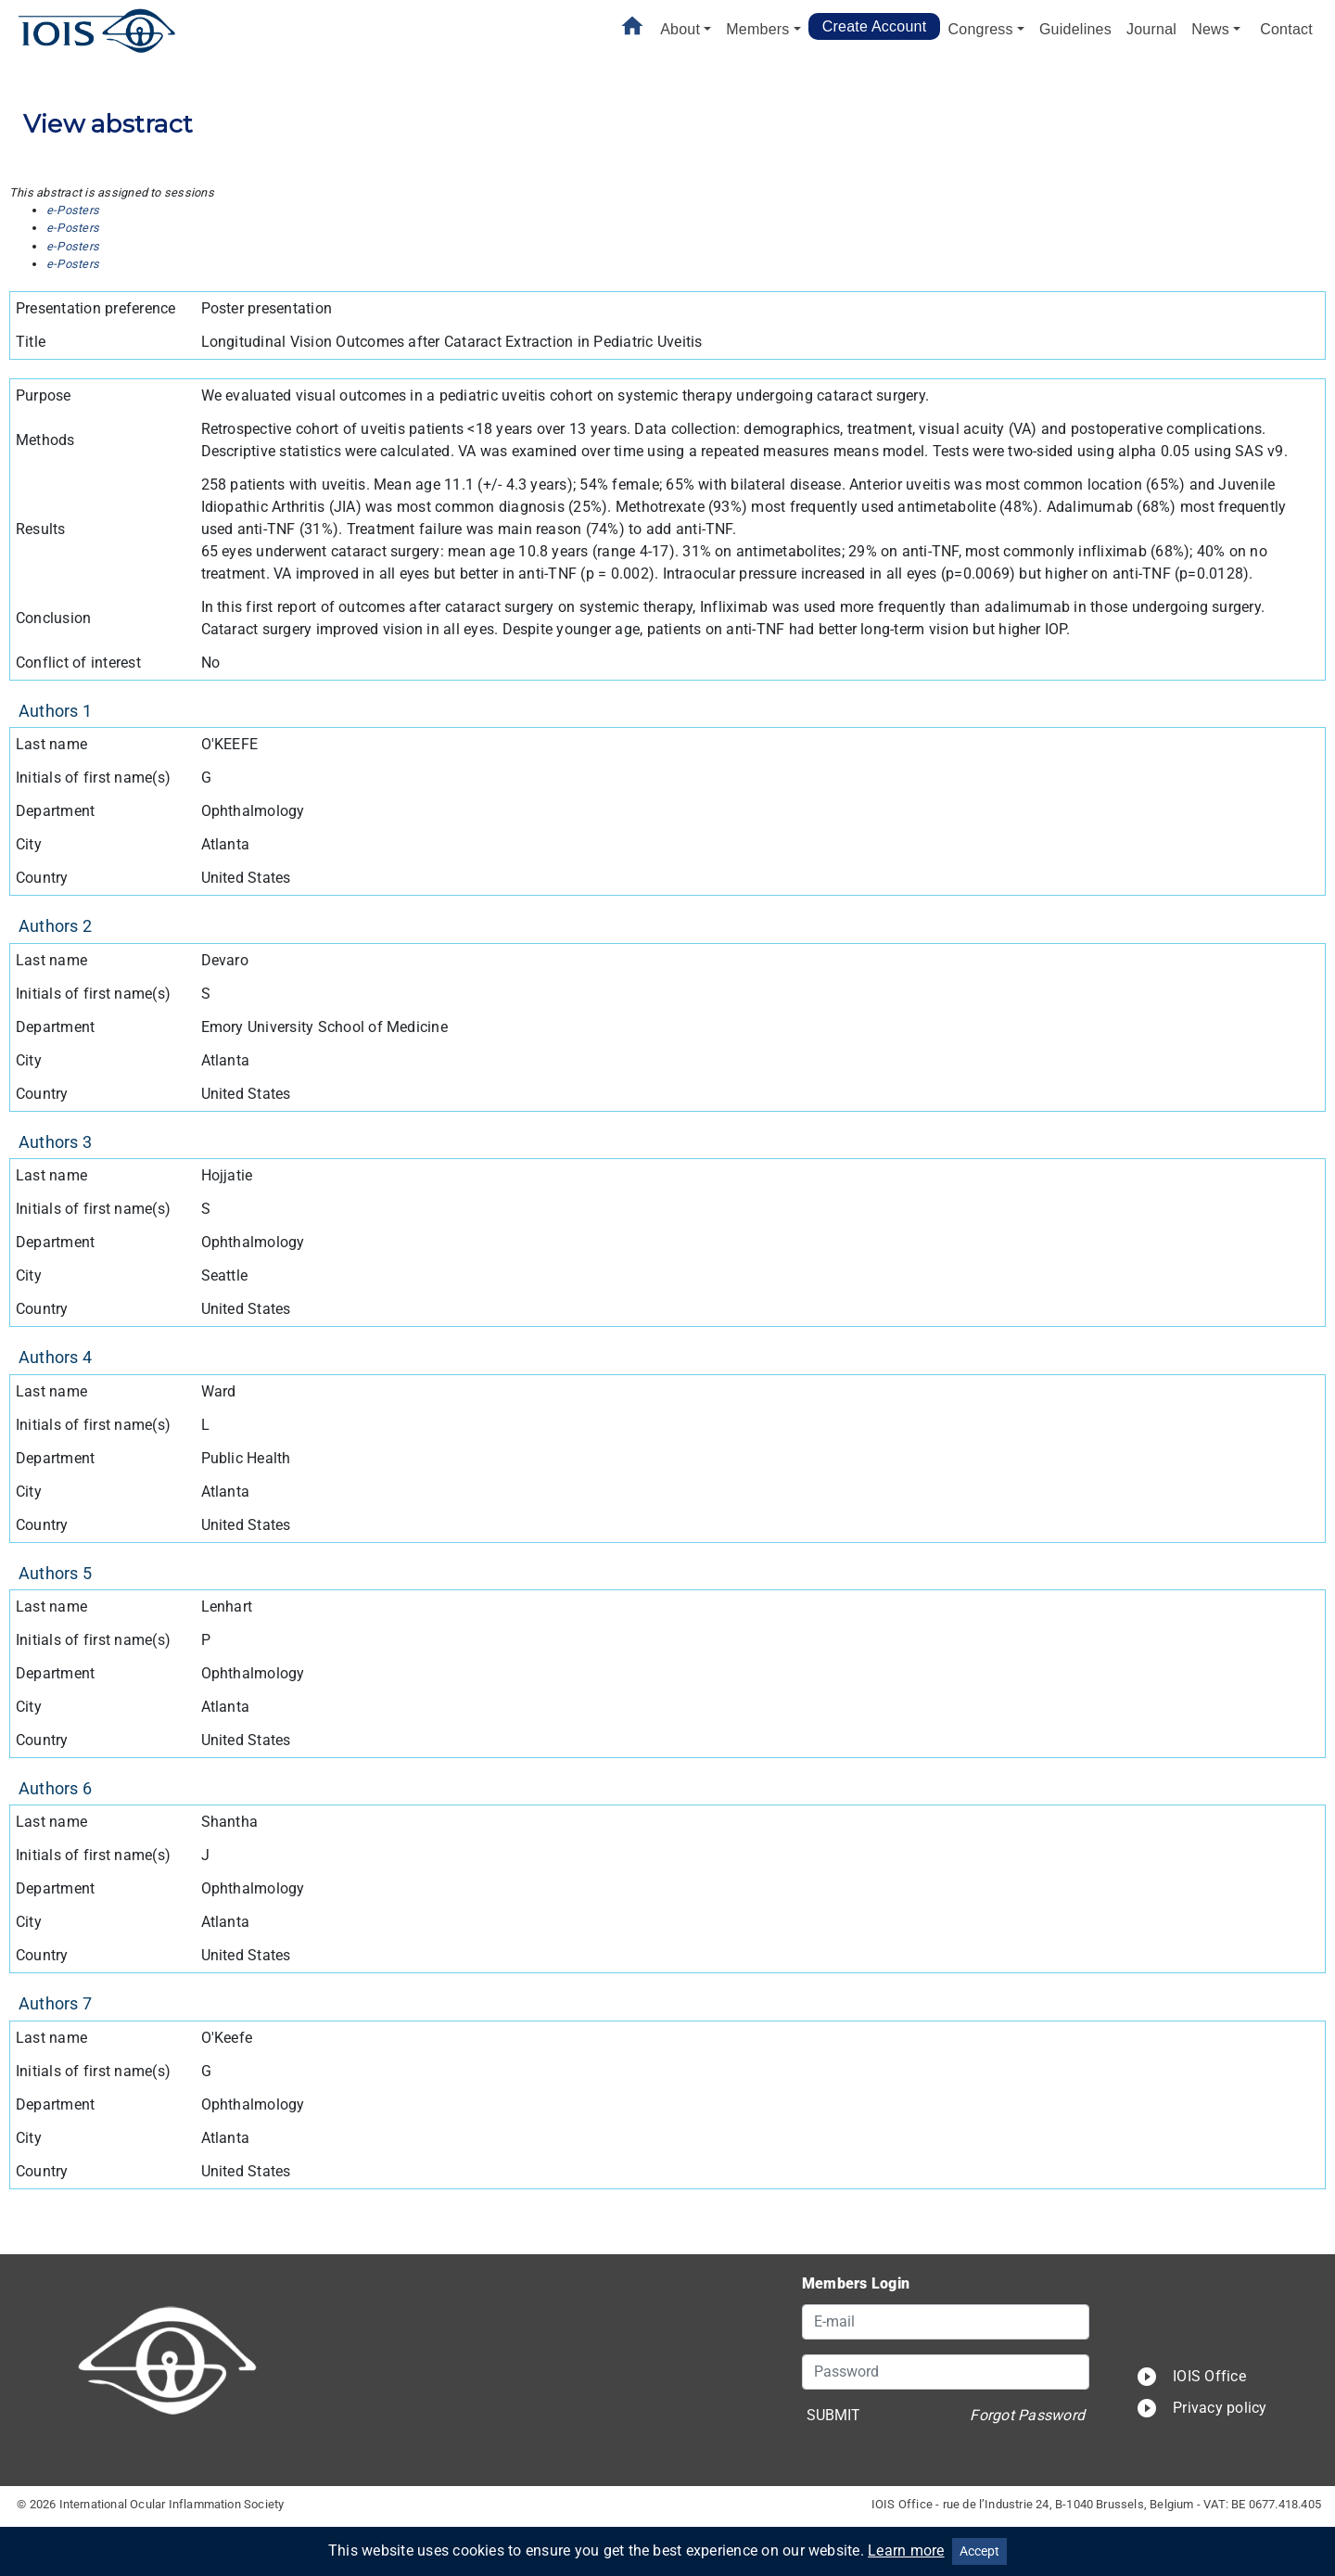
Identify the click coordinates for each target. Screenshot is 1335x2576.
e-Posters (72, 210)
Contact (1286, 29)
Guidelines (1075, 29)
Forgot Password (1027, 2415)
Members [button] (757, 29)
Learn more (906, 2550)
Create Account (874, 26)
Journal (1151, 29)
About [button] (680, 29)
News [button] (1210, 29)
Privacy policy (1201, 2408)
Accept (979, 2551)
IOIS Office (1191, 2376)
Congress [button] (979, 29)
